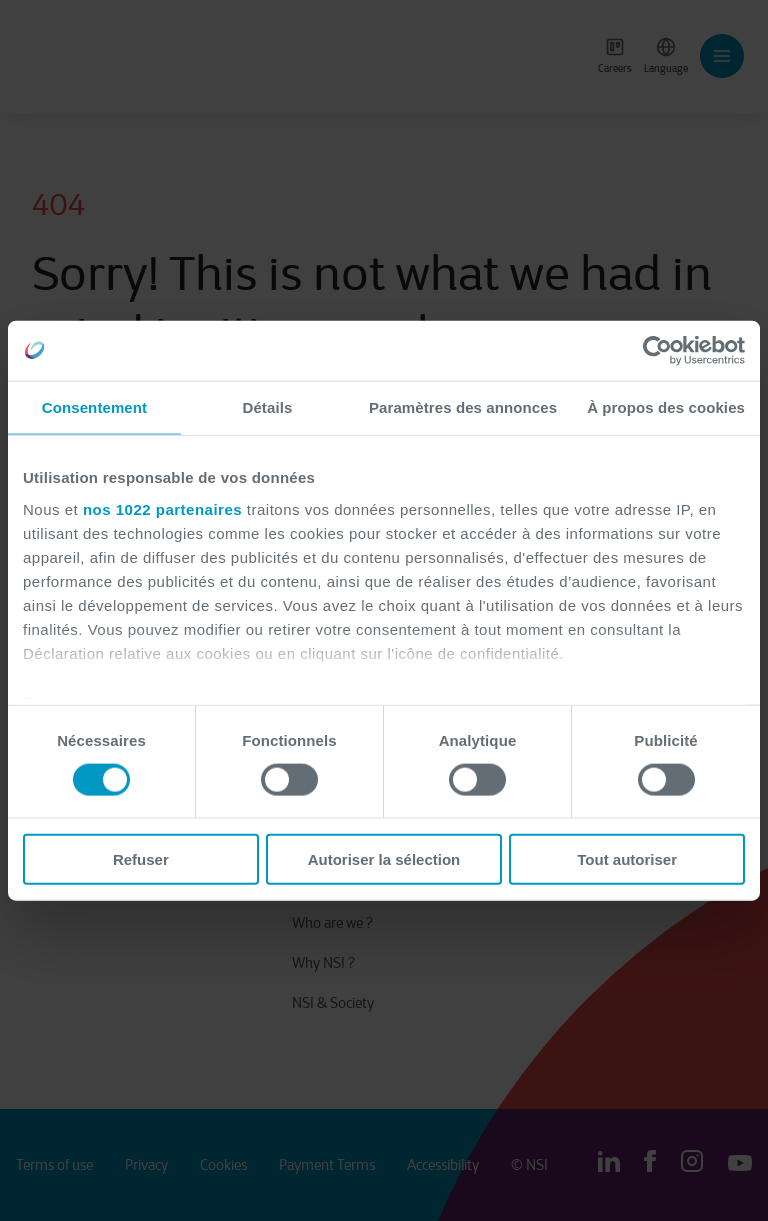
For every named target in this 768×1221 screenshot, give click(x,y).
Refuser (141, 859)
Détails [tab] (267, 406)
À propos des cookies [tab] (666, 406)
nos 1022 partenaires (162, 508)
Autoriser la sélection (384, 859)
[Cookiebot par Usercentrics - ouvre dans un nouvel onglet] (657, 350)
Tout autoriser (627, 859)
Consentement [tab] (94, 406)
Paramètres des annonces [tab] (463, 406)
